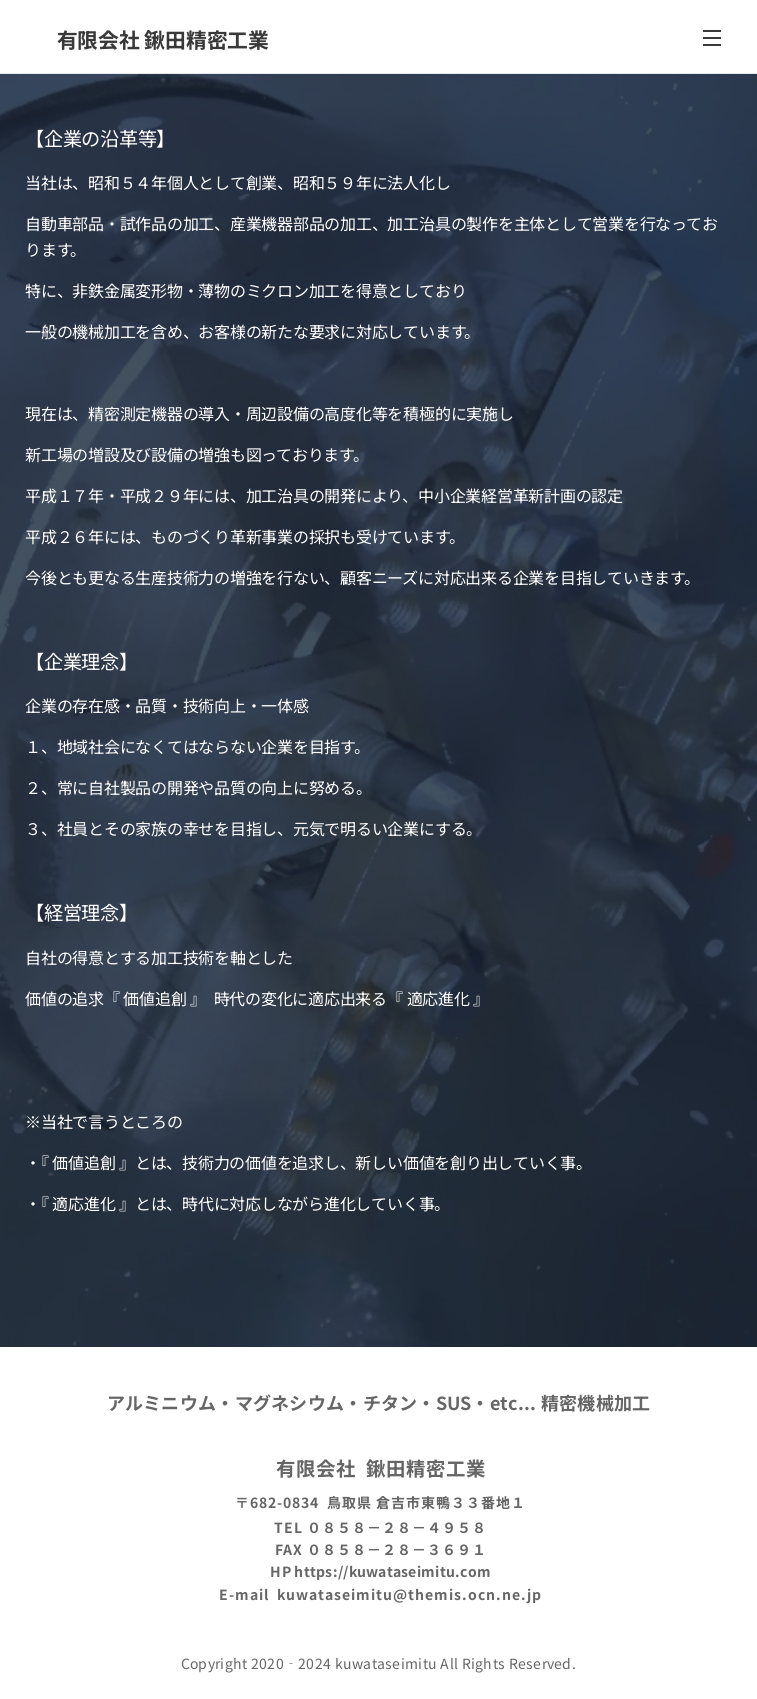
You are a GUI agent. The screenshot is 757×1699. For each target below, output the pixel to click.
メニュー (712, 38)
